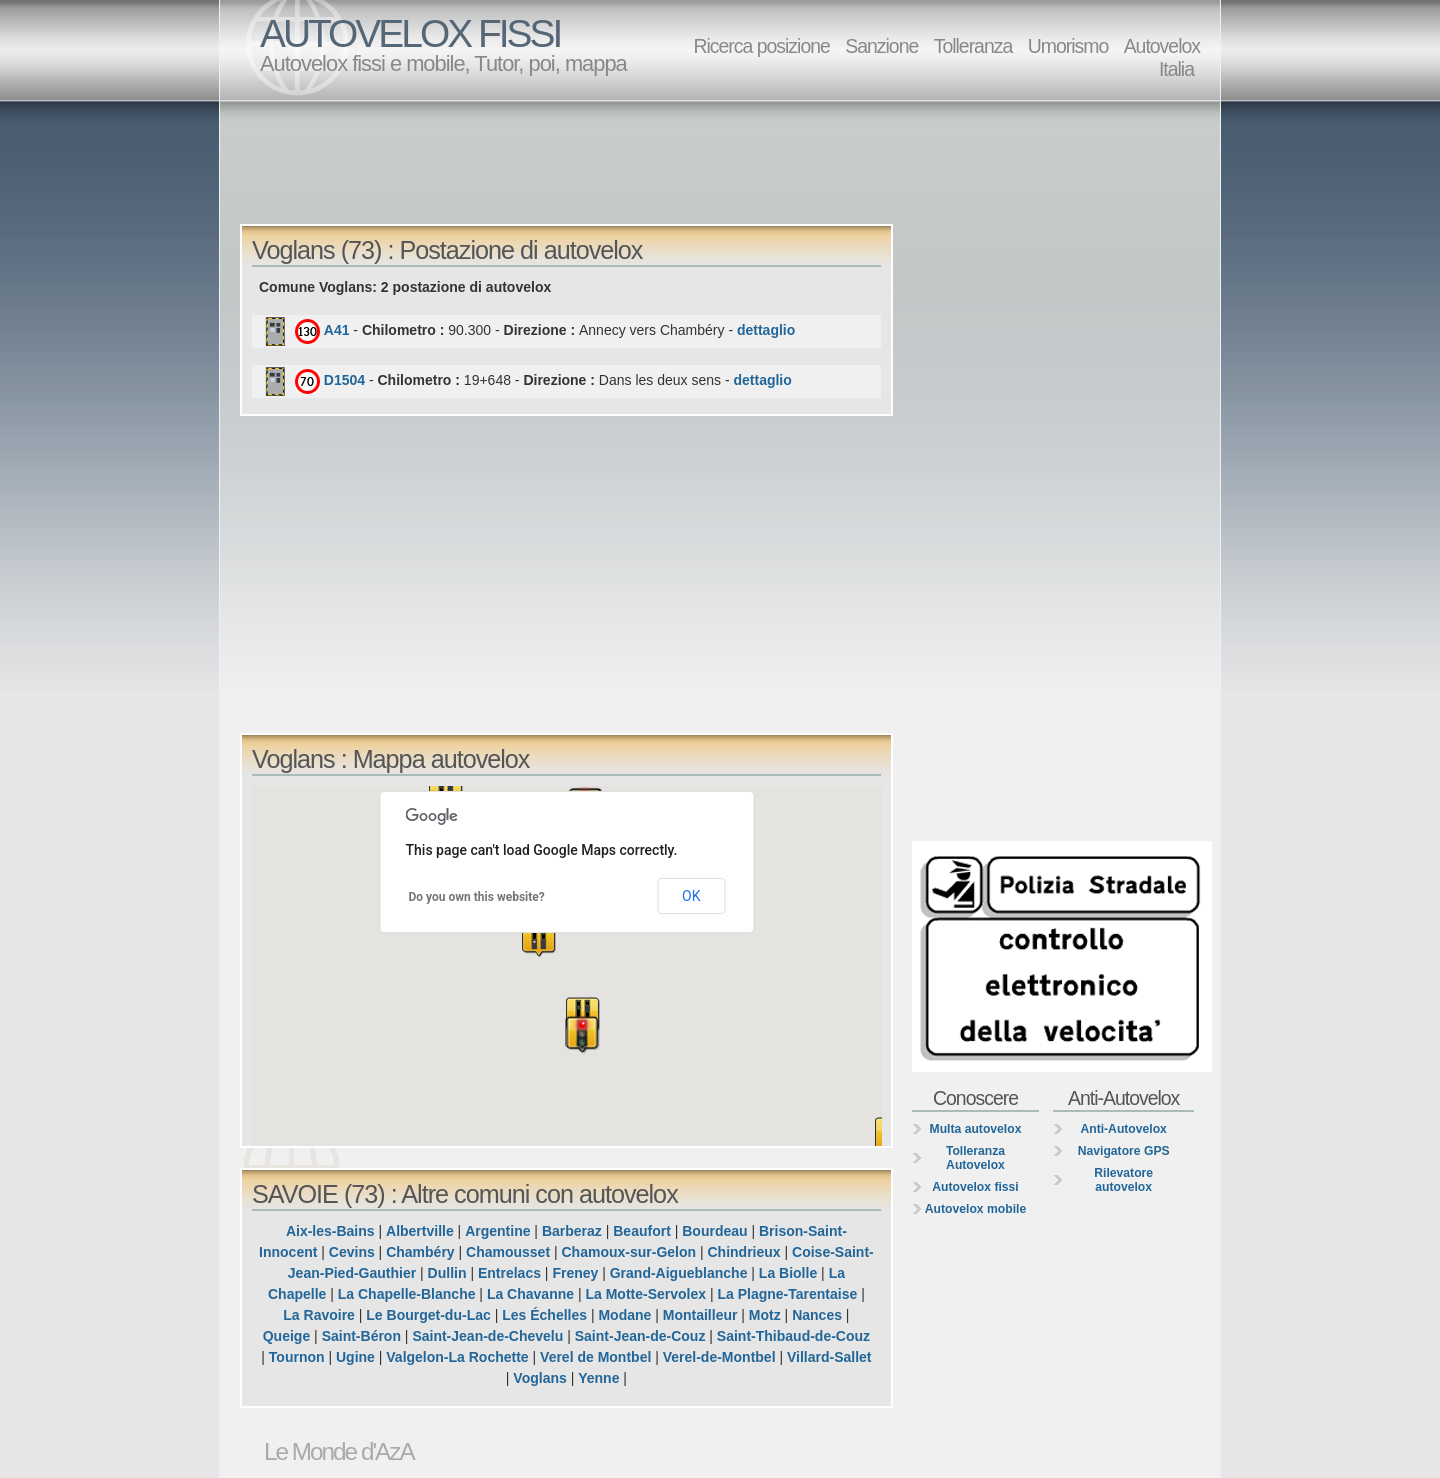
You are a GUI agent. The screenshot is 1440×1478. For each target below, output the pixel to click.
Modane (624, 1315)
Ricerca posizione (761, 46)
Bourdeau (714, 1231)
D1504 (344, 380)
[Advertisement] (725, 161)
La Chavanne (530, 1294)
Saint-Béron (361, 1336)
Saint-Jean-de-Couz (640, 1336)
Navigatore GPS (1124, 1151)
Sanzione (881, 46)
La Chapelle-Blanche (407, 1294)
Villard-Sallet (829, 1357)
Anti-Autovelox (1123, 1129)
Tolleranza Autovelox (975, 1158)
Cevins (352, 1252)
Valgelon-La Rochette (457, 1357)
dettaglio (766, 330)
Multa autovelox (976, 1129)
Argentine (497, 1231)
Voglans (539, 1378)
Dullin (447, 1273)
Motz (765, 1315)
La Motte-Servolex (645, 1294)
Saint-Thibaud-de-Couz (793, 1336)
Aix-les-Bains (330, 1231)
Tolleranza (973, 46)
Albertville (420, 1231)
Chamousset (508, 1252)
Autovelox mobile (975, 1209)
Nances (817, 1315)
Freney (575, 1273)
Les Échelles (544, 1315)
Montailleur (700, 1315)
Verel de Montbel (595, 1357)
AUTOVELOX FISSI (410, 33)
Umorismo (1068, 46)
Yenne (598, 1378)
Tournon (297, 1357)
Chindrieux (744, 1252)
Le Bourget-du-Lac (428, 1315)
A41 (337, 330)
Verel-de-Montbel (719, 1357)
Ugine (355, 1357)
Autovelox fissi (975, 1187)
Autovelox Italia (1162, 57)
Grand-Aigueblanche (679, 1273)
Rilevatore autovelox (1123, 1180)
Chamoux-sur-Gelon (629, 1252)
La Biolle (788, 1273)
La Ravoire (319, 1315)
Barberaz (572, 1231)
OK (691, 896)
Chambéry (420, 1252)
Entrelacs (509, 1273)
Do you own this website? (477, 897)
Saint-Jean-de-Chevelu (487, 1336)
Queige (286, 1336)
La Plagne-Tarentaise (787, 1294)
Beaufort (642, 1231)
